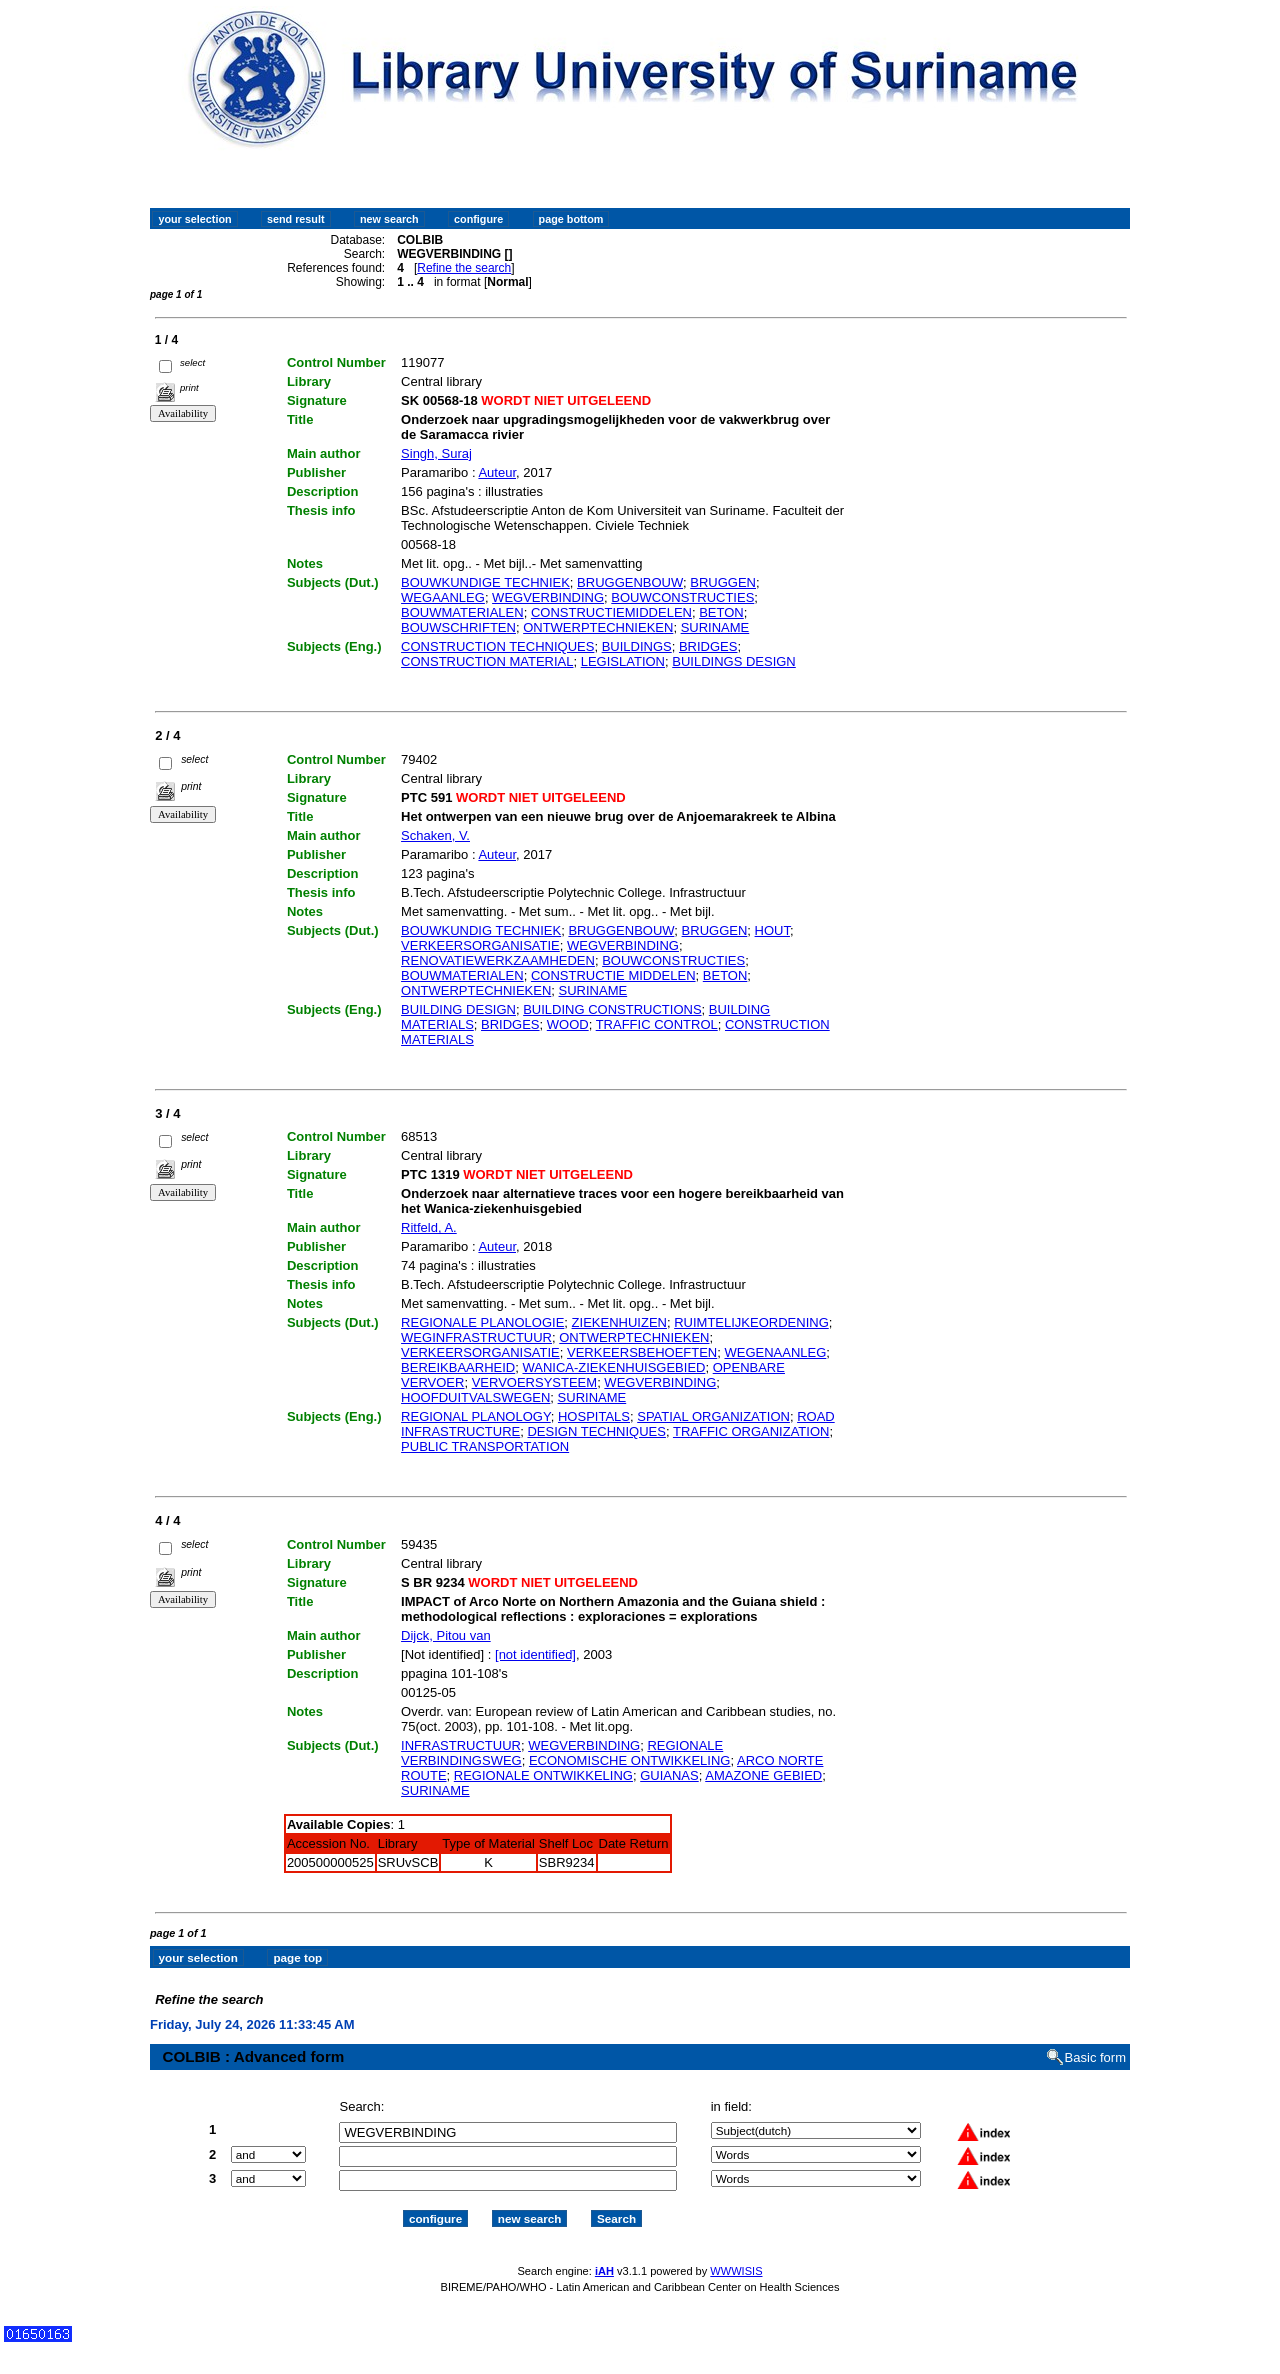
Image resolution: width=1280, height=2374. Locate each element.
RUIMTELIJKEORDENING (751, 1322)
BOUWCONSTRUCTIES (682, 597)
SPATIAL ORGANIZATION (713, 1416)
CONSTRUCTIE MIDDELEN (613, 975)
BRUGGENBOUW (630, 582)
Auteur (497, 472)
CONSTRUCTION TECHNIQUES (497, 646)
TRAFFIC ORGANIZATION (751, 1431)
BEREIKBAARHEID (458, 1367)
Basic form (1095, 2039)
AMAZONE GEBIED (763, 1775)
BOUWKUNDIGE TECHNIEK (485, 582)
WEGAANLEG (443, 597)
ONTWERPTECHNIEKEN (598, 627)
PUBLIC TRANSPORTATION (485, 1446)
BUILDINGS (637, 646)
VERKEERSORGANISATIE (480, 945)
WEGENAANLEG (776, 1352)
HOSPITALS (594, 1416)
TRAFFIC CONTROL (657, 1024)
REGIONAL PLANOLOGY (476, 1416)
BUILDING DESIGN (458, 1009)
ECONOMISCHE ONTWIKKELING (630, 1760)
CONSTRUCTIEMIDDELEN (611, 612)
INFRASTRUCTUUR (461, 1745)
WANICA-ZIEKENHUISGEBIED (613, 1367)
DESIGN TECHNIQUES (596, 1431)
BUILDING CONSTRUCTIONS (612, 1009)
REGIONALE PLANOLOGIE (482, 1322)
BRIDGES (708, 646)
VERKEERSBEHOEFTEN (642, 1352)
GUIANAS (669, 1775)
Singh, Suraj (436, 453)
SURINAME (715, 627)
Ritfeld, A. (429, 1227)
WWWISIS (736, 2253)
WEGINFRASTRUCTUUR (476, 1337)
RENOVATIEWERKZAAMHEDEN (498, 960)
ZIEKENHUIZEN (619, 1322)
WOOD (568, 1024)
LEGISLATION (623, 661)
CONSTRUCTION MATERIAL (487, 661)
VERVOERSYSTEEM (534, 1382)
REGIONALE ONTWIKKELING (543, 1775)
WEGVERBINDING (548, 597)
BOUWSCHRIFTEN (458, 627)
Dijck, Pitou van (446, 1635)
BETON (721, 612)
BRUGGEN (723, 582)
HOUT (772, 930)
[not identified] (535, 1654)
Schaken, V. (435, 835)
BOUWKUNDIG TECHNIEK (481, 930)
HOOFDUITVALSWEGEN (475, 1397)
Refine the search (464, 268)
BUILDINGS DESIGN (734, 661)
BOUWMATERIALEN (462, 612)
